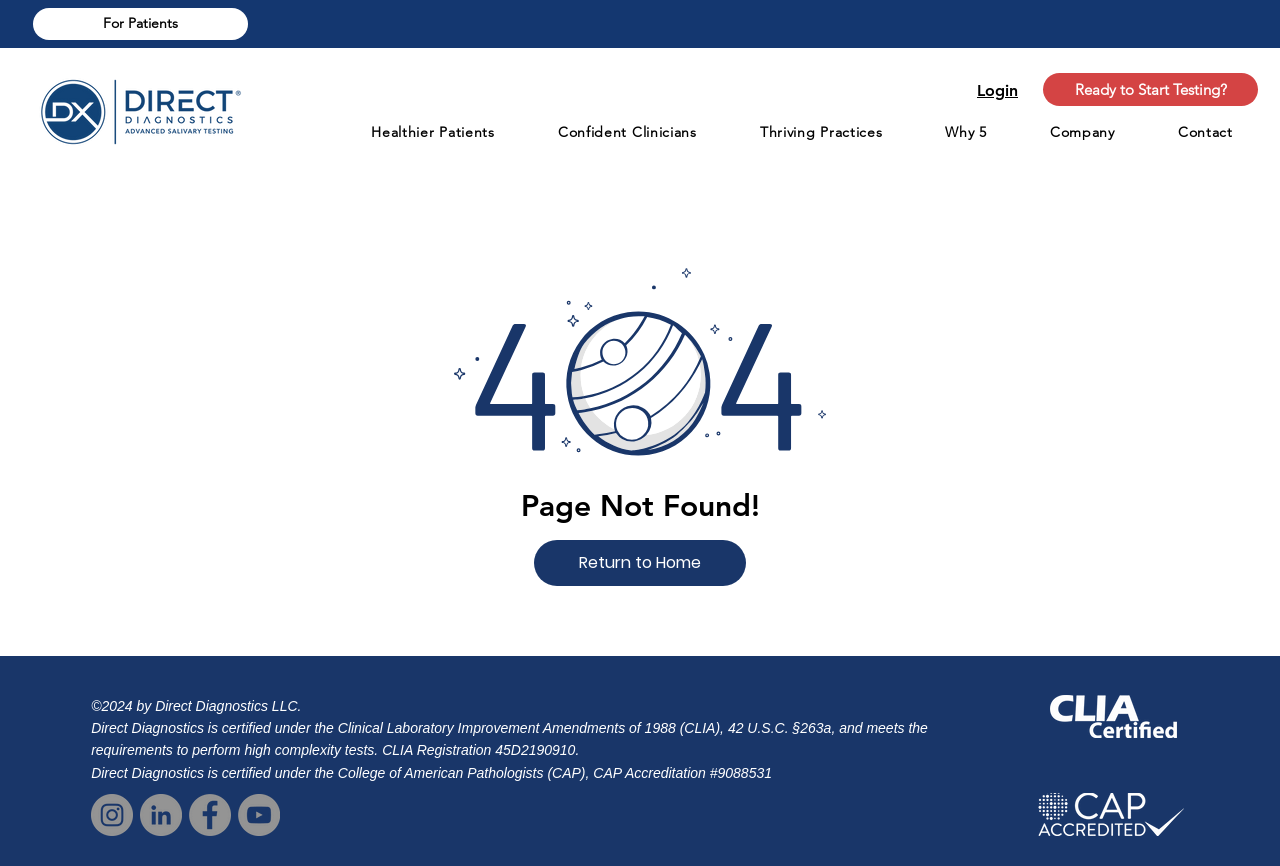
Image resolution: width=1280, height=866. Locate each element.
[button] (639, 563)
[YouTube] (259, 815)
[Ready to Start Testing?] (1150, 89)
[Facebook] (210, 815)
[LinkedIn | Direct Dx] (161, 815)
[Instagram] (112, 815)
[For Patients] (140, 24)
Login (997, 90)
